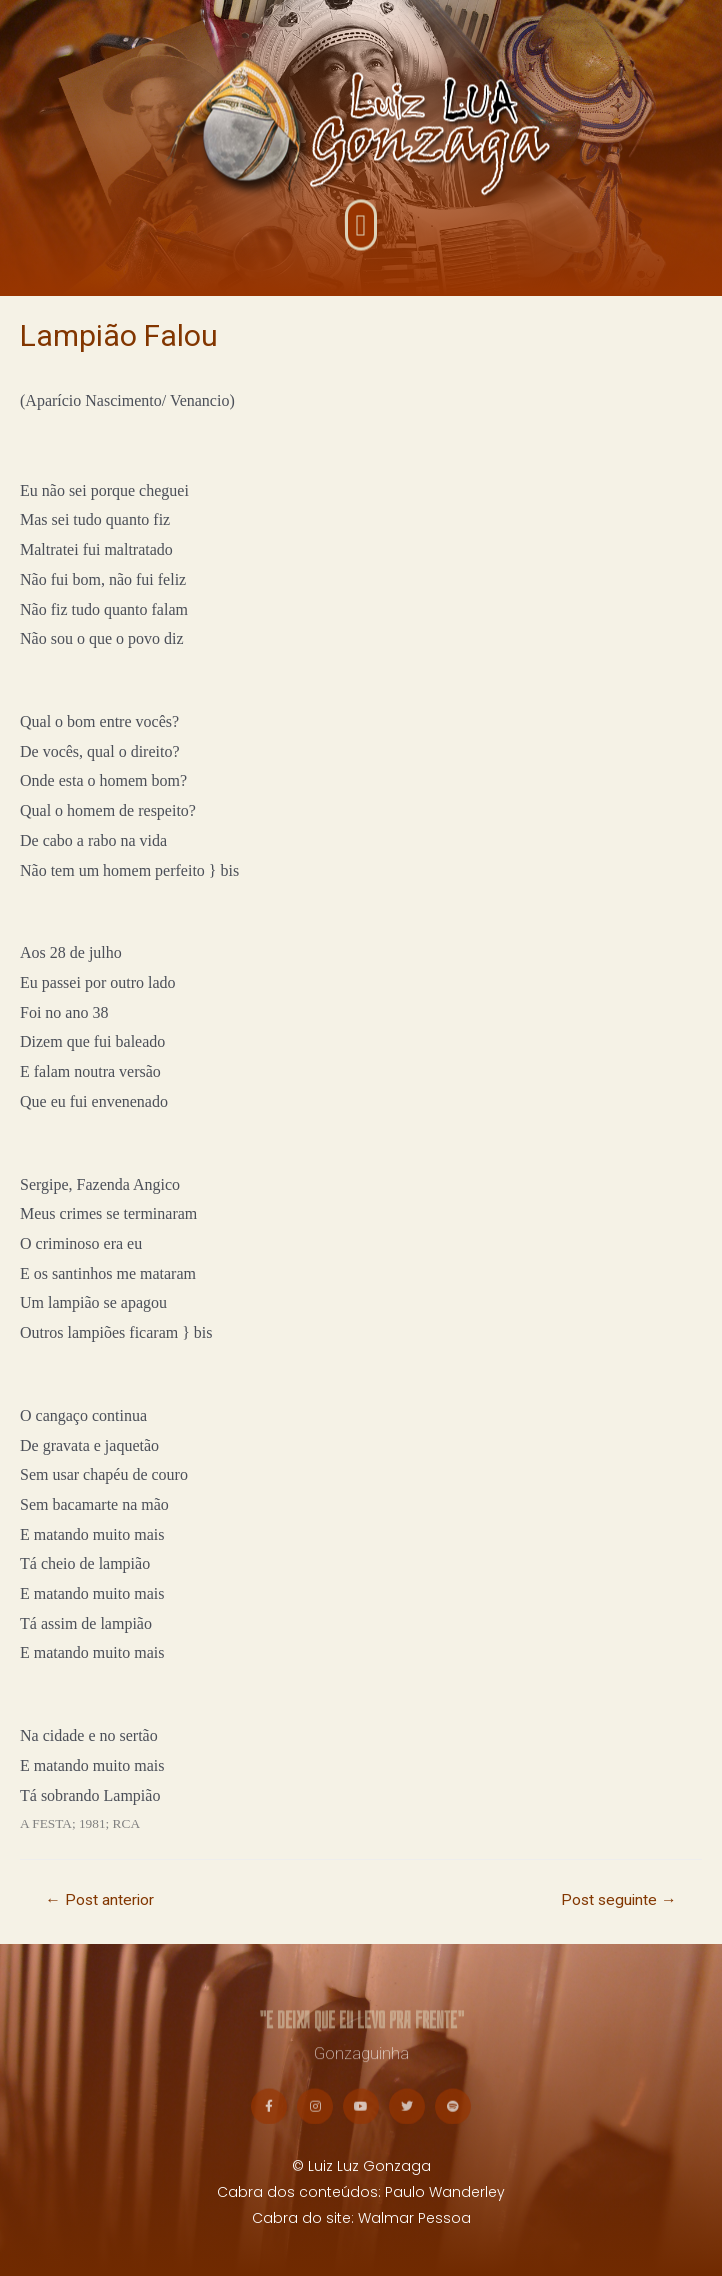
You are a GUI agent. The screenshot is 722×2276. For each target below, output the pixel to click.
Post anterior (99, 1900)
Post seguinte (619, 1900)
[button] (361, 230)
